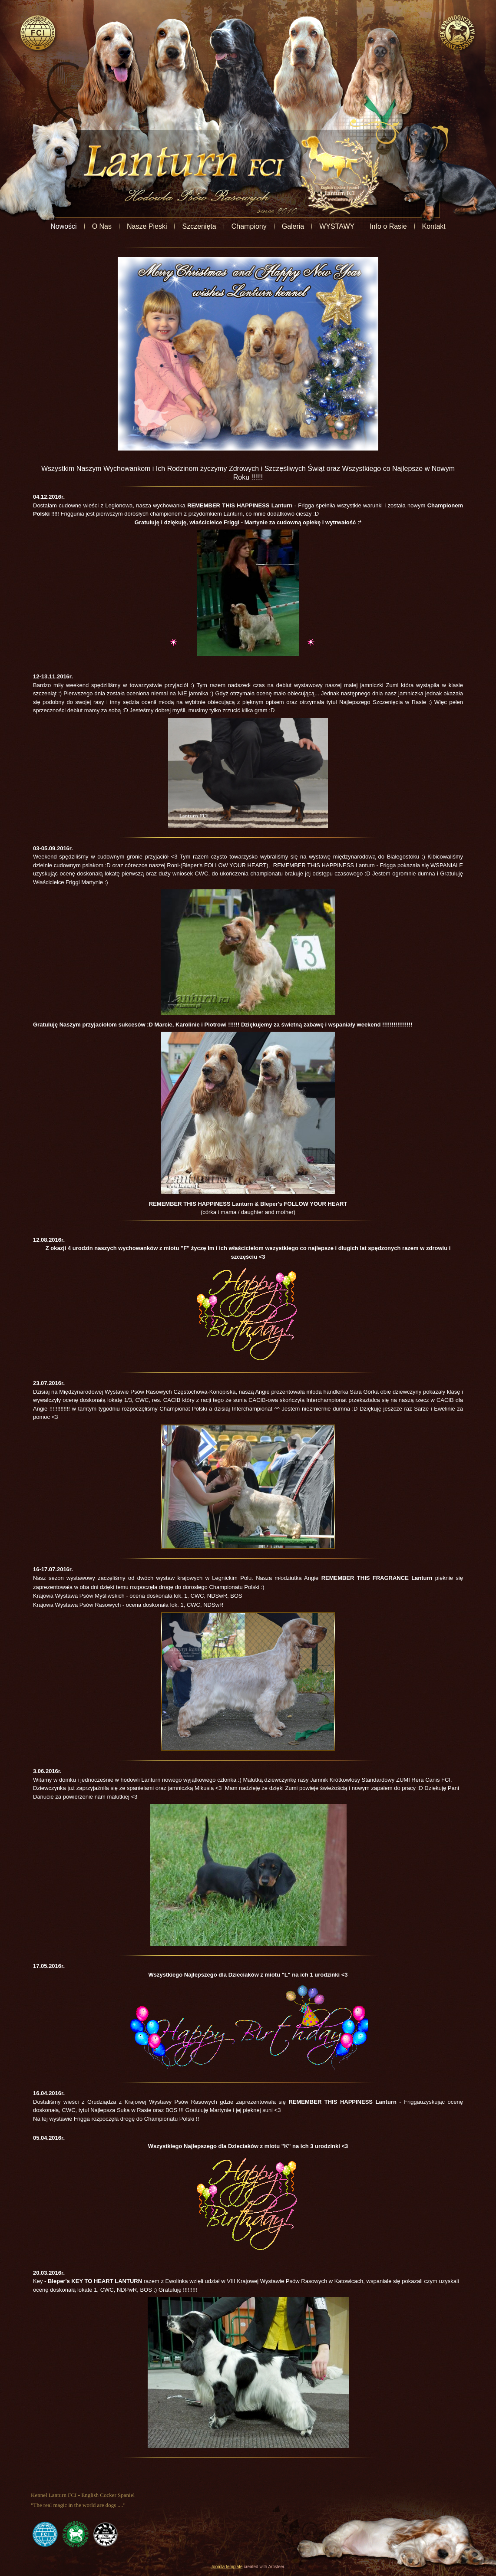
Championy (249, 226)
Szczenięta (199, 226)
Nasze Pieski (147, 226)
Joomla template (226, 2566)
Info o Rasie (388, 226)
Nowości (63, 226)
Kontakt (434, 226)
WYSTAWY (336, 226)
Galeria (293, 226)
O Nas (102, 226)
